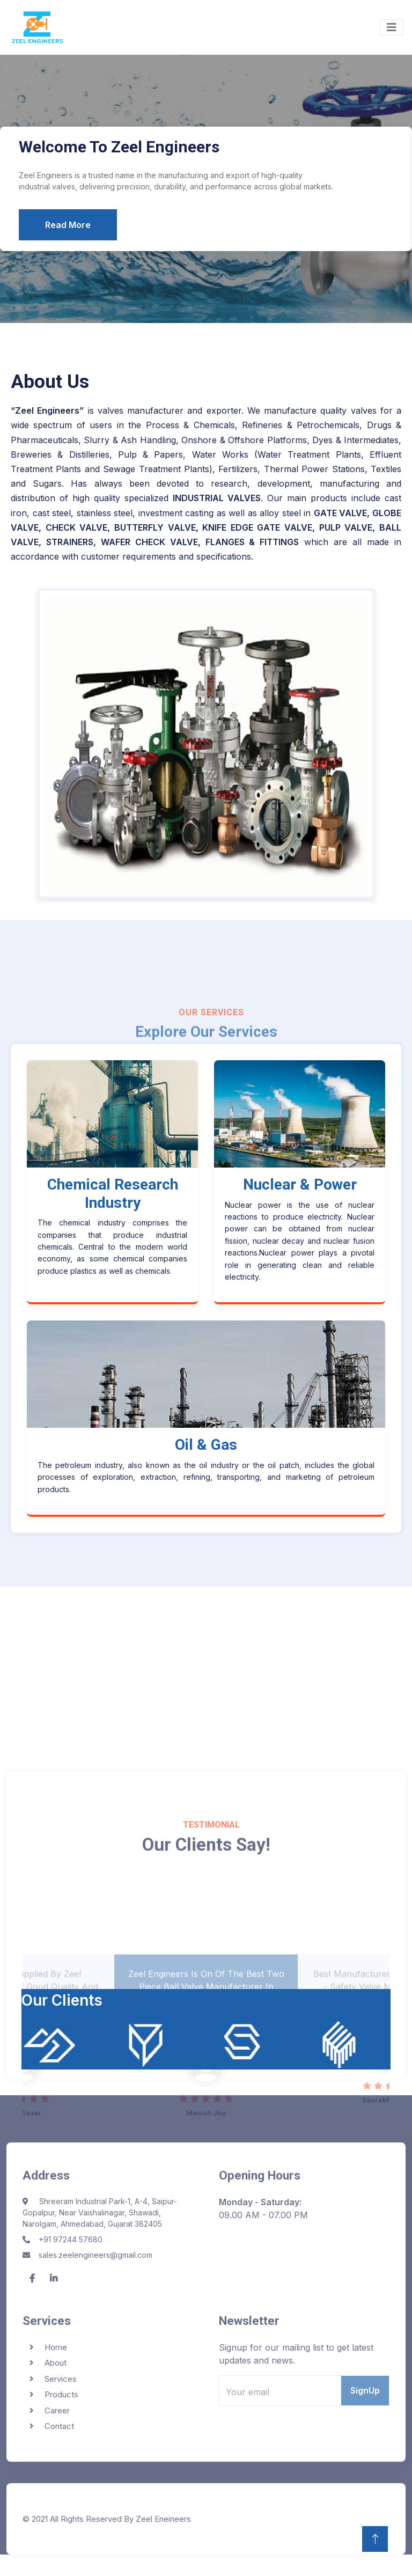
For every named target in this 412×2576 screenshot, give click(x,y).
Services (61, 2379)
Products (61, 2394)
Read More (68, 224)
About (56, 2363)
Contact (59, 2426)
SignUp (365, 2390)
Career (57, 2410)
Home (56, 2347)
